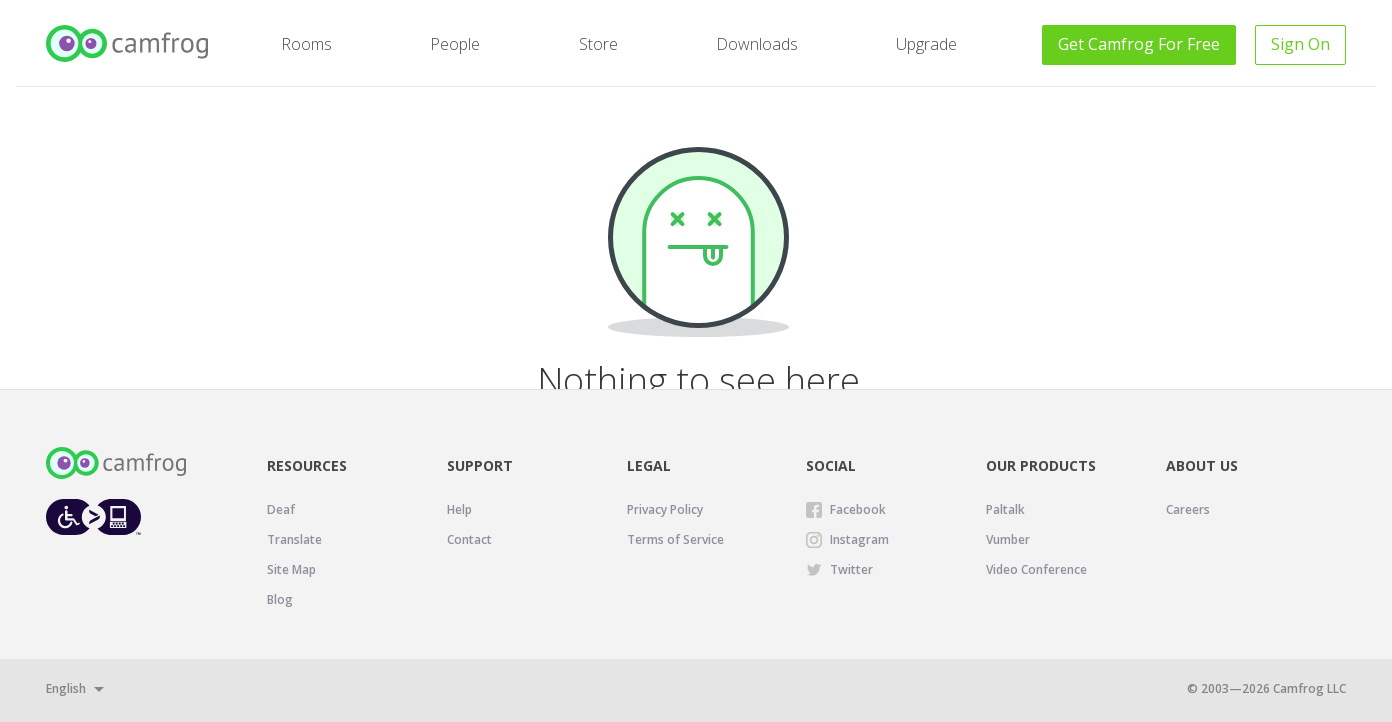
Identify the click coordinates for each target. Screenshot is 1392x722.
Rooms (306, 44)
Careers (1188, 509)
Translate (294, 539)
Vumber (1008, 539)
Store (598, 44)
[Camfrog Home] (128, 43)
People (455, 44)
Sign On (1300, 44)
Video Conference (1036, 569)
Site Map (291, 569)
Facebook (858, 509)
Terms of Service (675, 539)
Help (459, 509)
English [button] (66, 688)
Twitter (851, 569)
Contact (469, 539)
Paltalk (1005, 509)
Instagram (859, 539)
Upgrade (926, 44)
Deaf (281, 509)
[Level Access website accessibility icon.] (93, 516)
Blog (280, 599)
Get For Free (1139, 44)
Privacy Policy (665, 509)
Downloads (757, 44)
